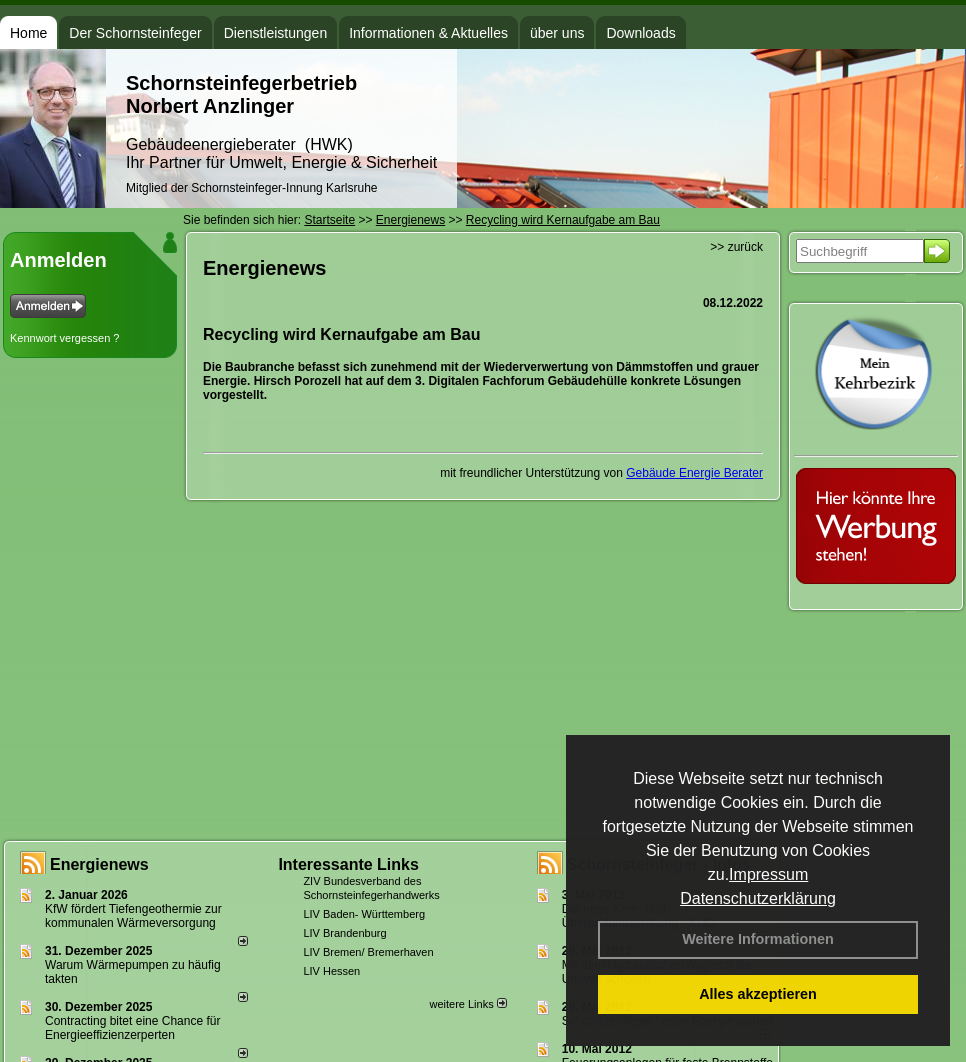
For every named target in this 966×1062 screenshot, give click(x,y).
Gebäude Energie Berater (694, 473)
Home (28, 33)
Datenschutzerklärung (758, 898)
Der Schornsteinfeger (135, 33)
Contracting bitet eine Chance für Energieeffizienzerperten (132, 1028)
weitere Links (467, 1004)
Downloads (640, 33)
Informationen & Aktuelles (428, 33)
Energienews (99, 864)
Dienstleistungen (276, 33)
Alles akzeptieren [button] (758, 994)
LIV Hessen (331, 971)
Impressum (768, 874)
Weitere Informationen (758, 939)
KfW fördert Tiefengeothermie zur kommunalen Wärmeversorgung (133, 916)
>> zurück (736, 247)
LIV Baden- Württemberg (364, 914)
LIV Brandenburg (344, 933)
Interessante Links (348, 864)
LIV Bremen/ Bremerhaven (368, 952)
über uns (557, 33)
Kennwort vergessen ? (64, 338)
